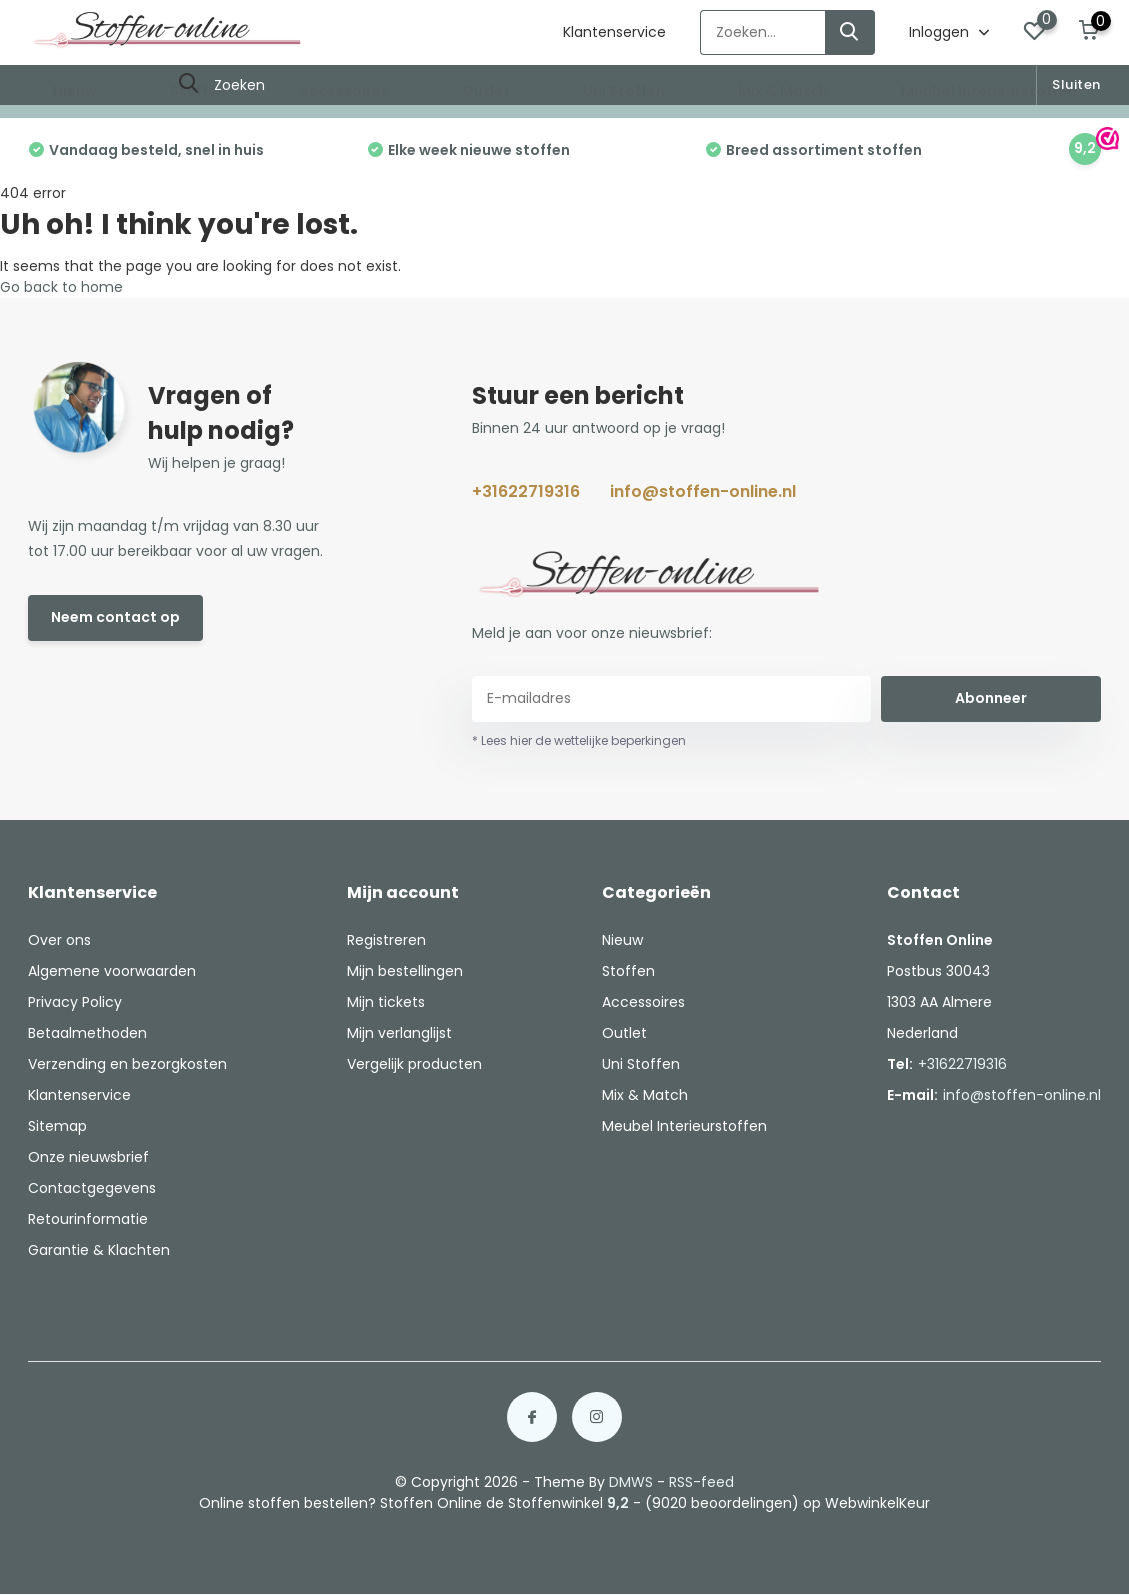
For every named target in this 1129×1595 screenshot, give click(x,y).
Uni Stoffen (624, 91)
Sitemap (57, 1126)
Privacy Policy (75, 1002)
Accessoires (344, 91)
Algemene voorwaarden (112, 971)
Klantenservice (614, 32)
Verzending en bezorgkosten (127, 1064)
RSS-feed (701, 1482)
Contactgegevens (92, 1188)
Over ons (59, 940)
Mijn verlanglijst (399, 1033)
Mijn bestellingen (405, 971)
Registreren (386, 940)
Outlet (486, 91)
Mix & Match (783, 91)
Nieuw (75, 91)
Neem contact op (115, 617)
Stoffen (198, 91)
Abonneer (991, 698)
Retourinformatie (88, 1219)
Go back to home (61, 287)
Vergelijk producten (414, 1064)
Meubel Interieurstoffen (988, 91)
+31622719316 (526, 491)
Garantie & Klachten (99, 1250)
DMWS (631, 1482)
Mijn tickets (386, 1002)
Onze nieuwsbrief (88, 1157)
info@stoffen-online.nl (703, 491)
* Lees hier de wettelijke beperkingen (579, 740)
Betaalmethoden (87, 1033)
